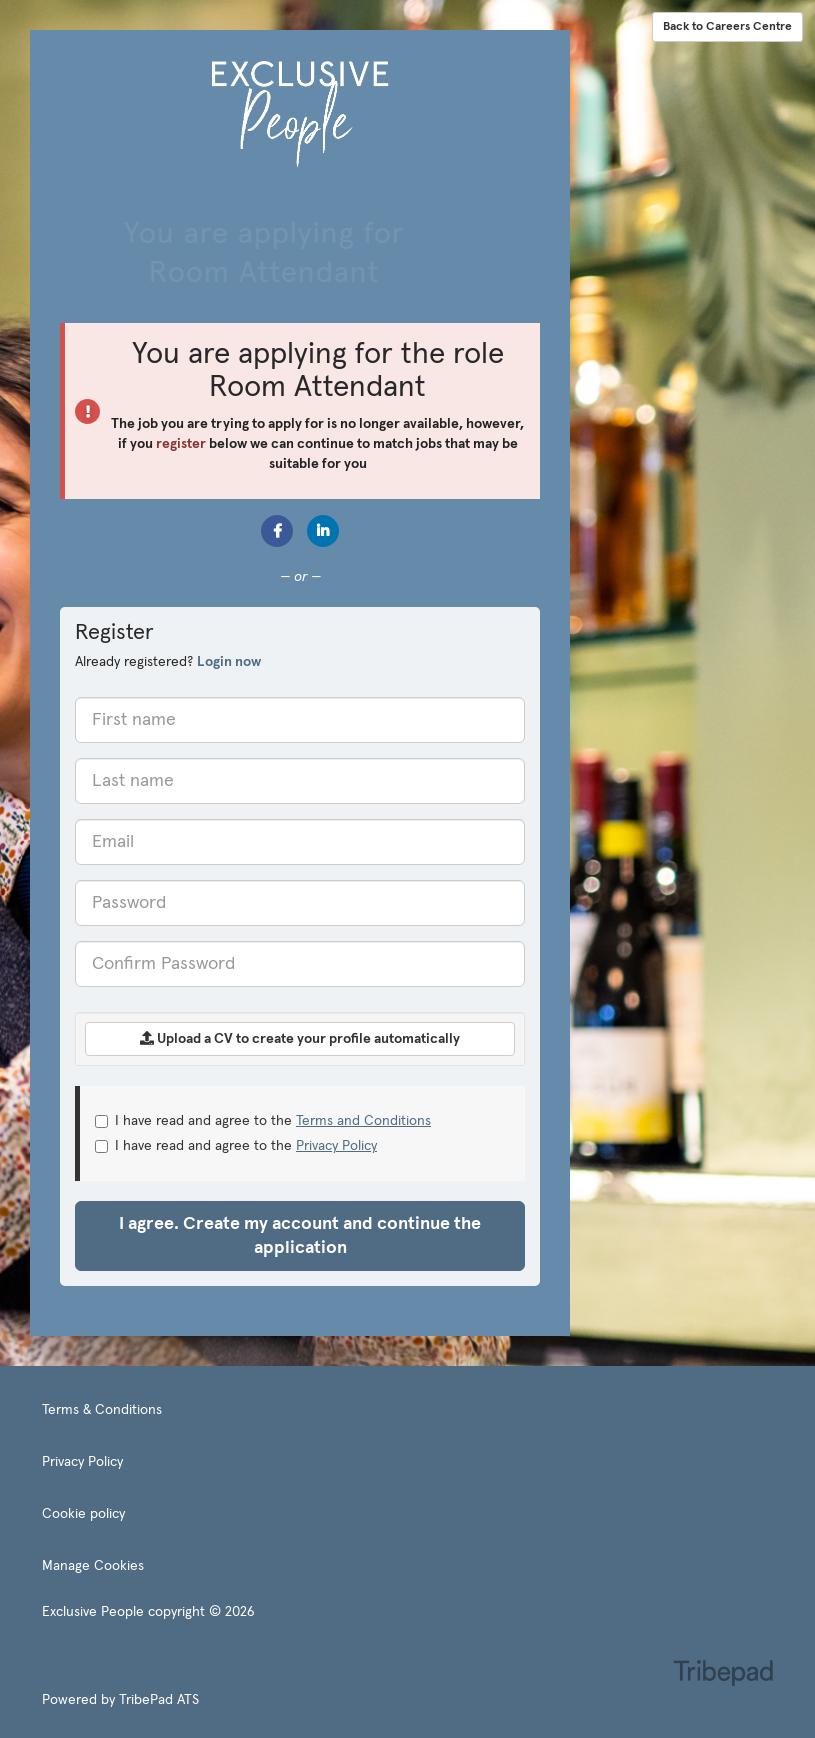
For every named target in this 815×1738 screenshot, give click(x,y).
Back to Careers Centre (727, 27)
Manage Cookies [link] (93, 1566)
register (181, 444)
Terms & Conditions (102, 1410)
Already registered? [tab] (168, 662)
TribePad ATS (159, 1700)
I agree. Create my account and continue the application (300, 1236)
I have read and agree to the (263, 1121)
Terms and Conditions (363, 1121)
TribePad (723, 1675)
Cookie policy (83, 1514)
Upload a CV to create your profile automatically (300, 1038)
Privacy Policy (336, 1146)
